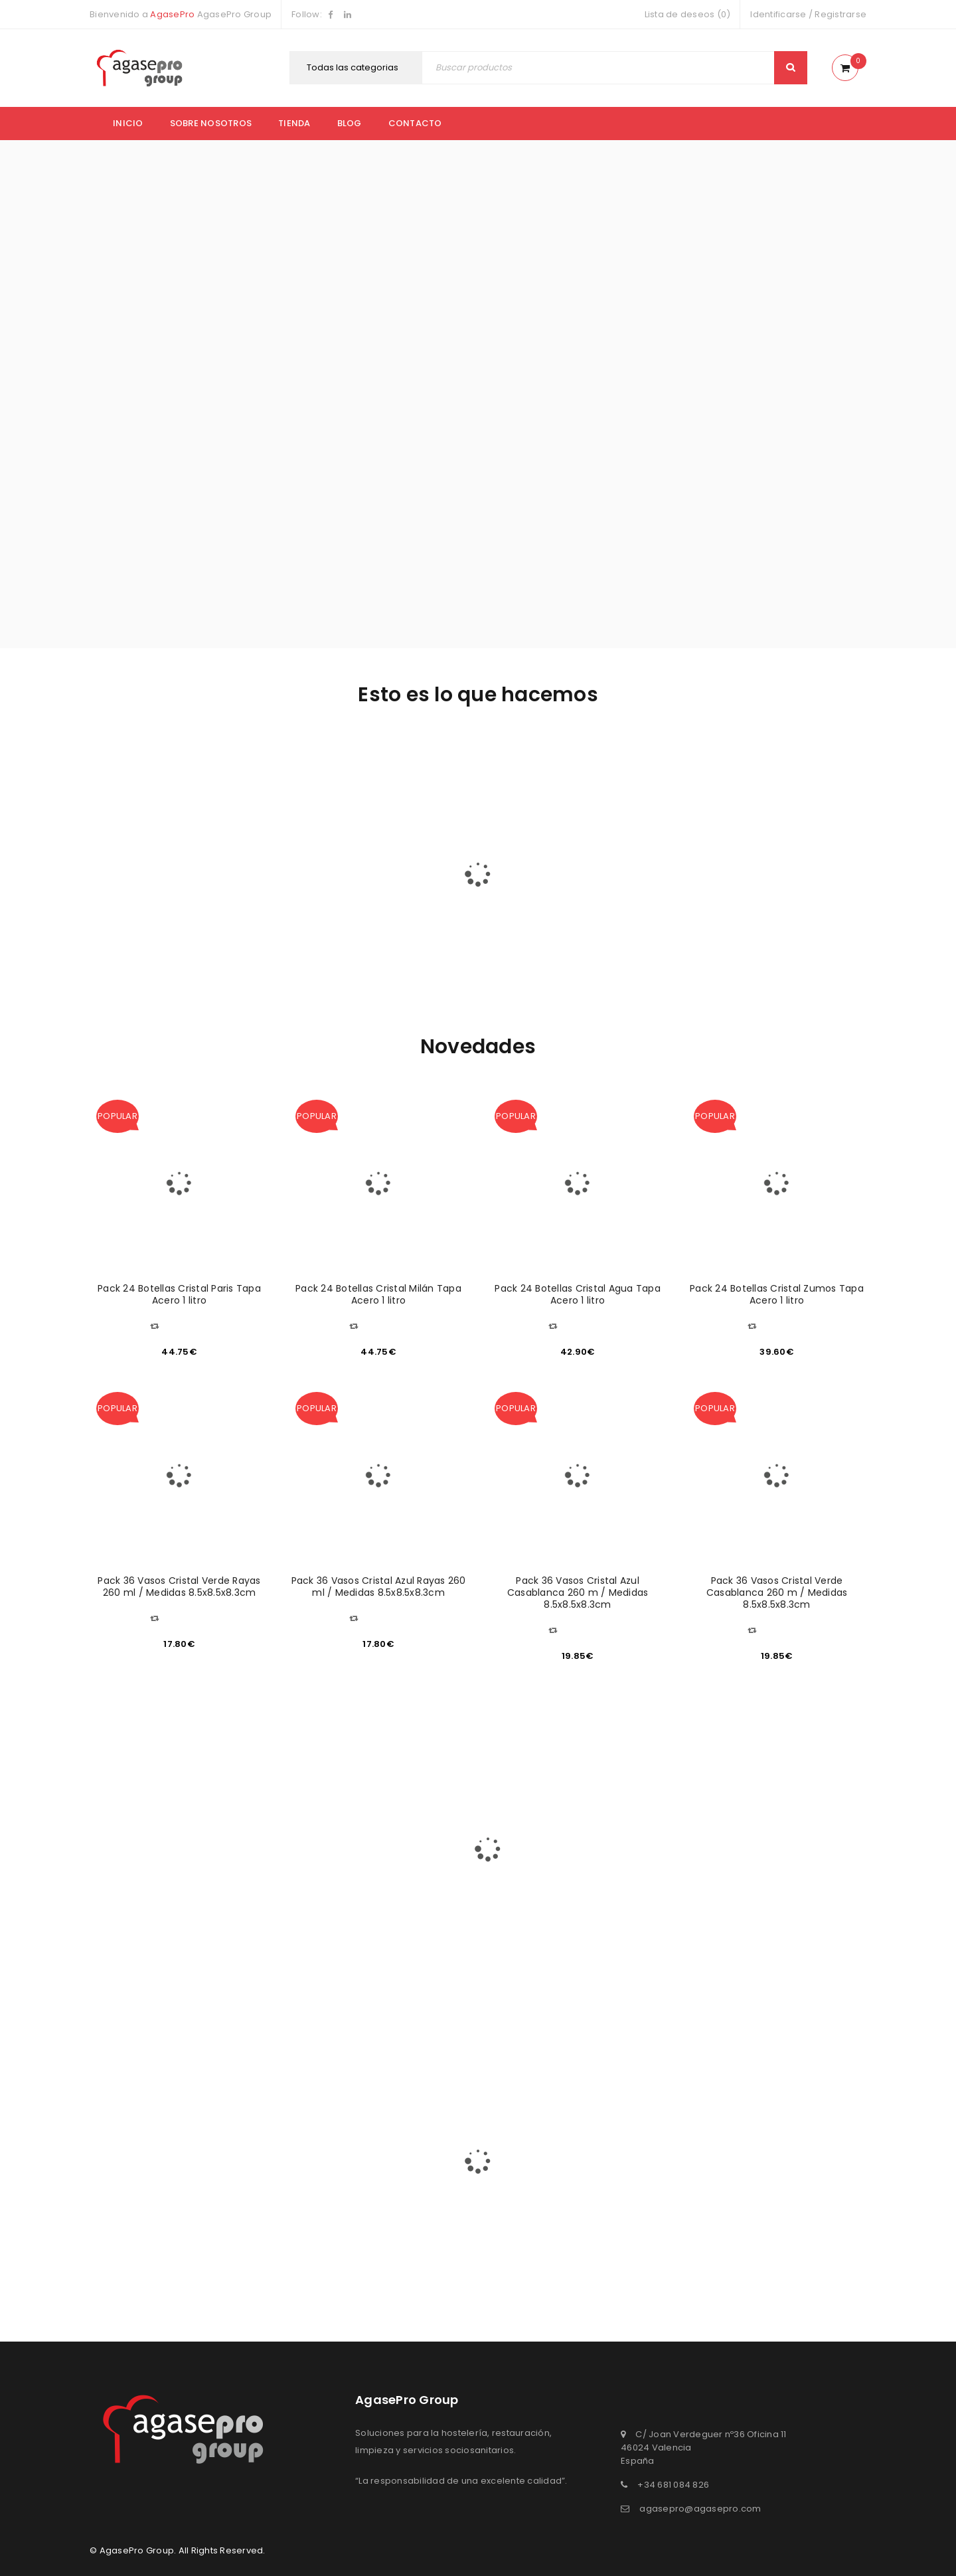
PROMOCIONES (670, 883)
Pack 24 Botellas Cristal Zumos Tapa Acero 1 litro (777, 1294)
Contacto (415, 123)
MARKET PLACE (412, 863)
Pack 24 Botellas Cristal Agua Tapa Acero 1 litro (578, 1294)
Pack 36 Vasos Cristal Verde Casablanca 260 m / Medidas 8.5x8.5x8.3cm (777, 1592)
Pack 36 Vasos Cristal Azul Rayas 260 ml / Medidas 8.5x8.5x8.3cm (378, 1586)
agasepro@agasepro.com (700, 2508)
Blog (349, 123)
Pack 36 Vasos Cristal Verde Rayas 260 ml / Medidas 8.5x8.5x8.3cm (179, 1586)
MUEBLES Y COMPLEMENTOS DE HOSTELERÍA (540, 886)
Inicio (128, 123)
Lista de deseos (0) (688, 14)
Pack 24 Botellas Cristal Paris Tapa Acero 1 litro (179, 1294)
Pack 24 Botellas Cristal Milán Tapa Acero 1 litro (378, 1294)
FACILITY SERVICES (154, 857)
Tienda (294, 123)
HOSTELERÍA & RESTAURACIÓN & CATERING (283, 903)
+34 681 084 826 (673, 2484)
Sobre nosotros (211, 123)
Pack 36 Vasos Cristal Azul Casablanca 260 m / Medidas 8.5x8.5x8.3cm (578, 1592)
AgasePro (172, 14)
